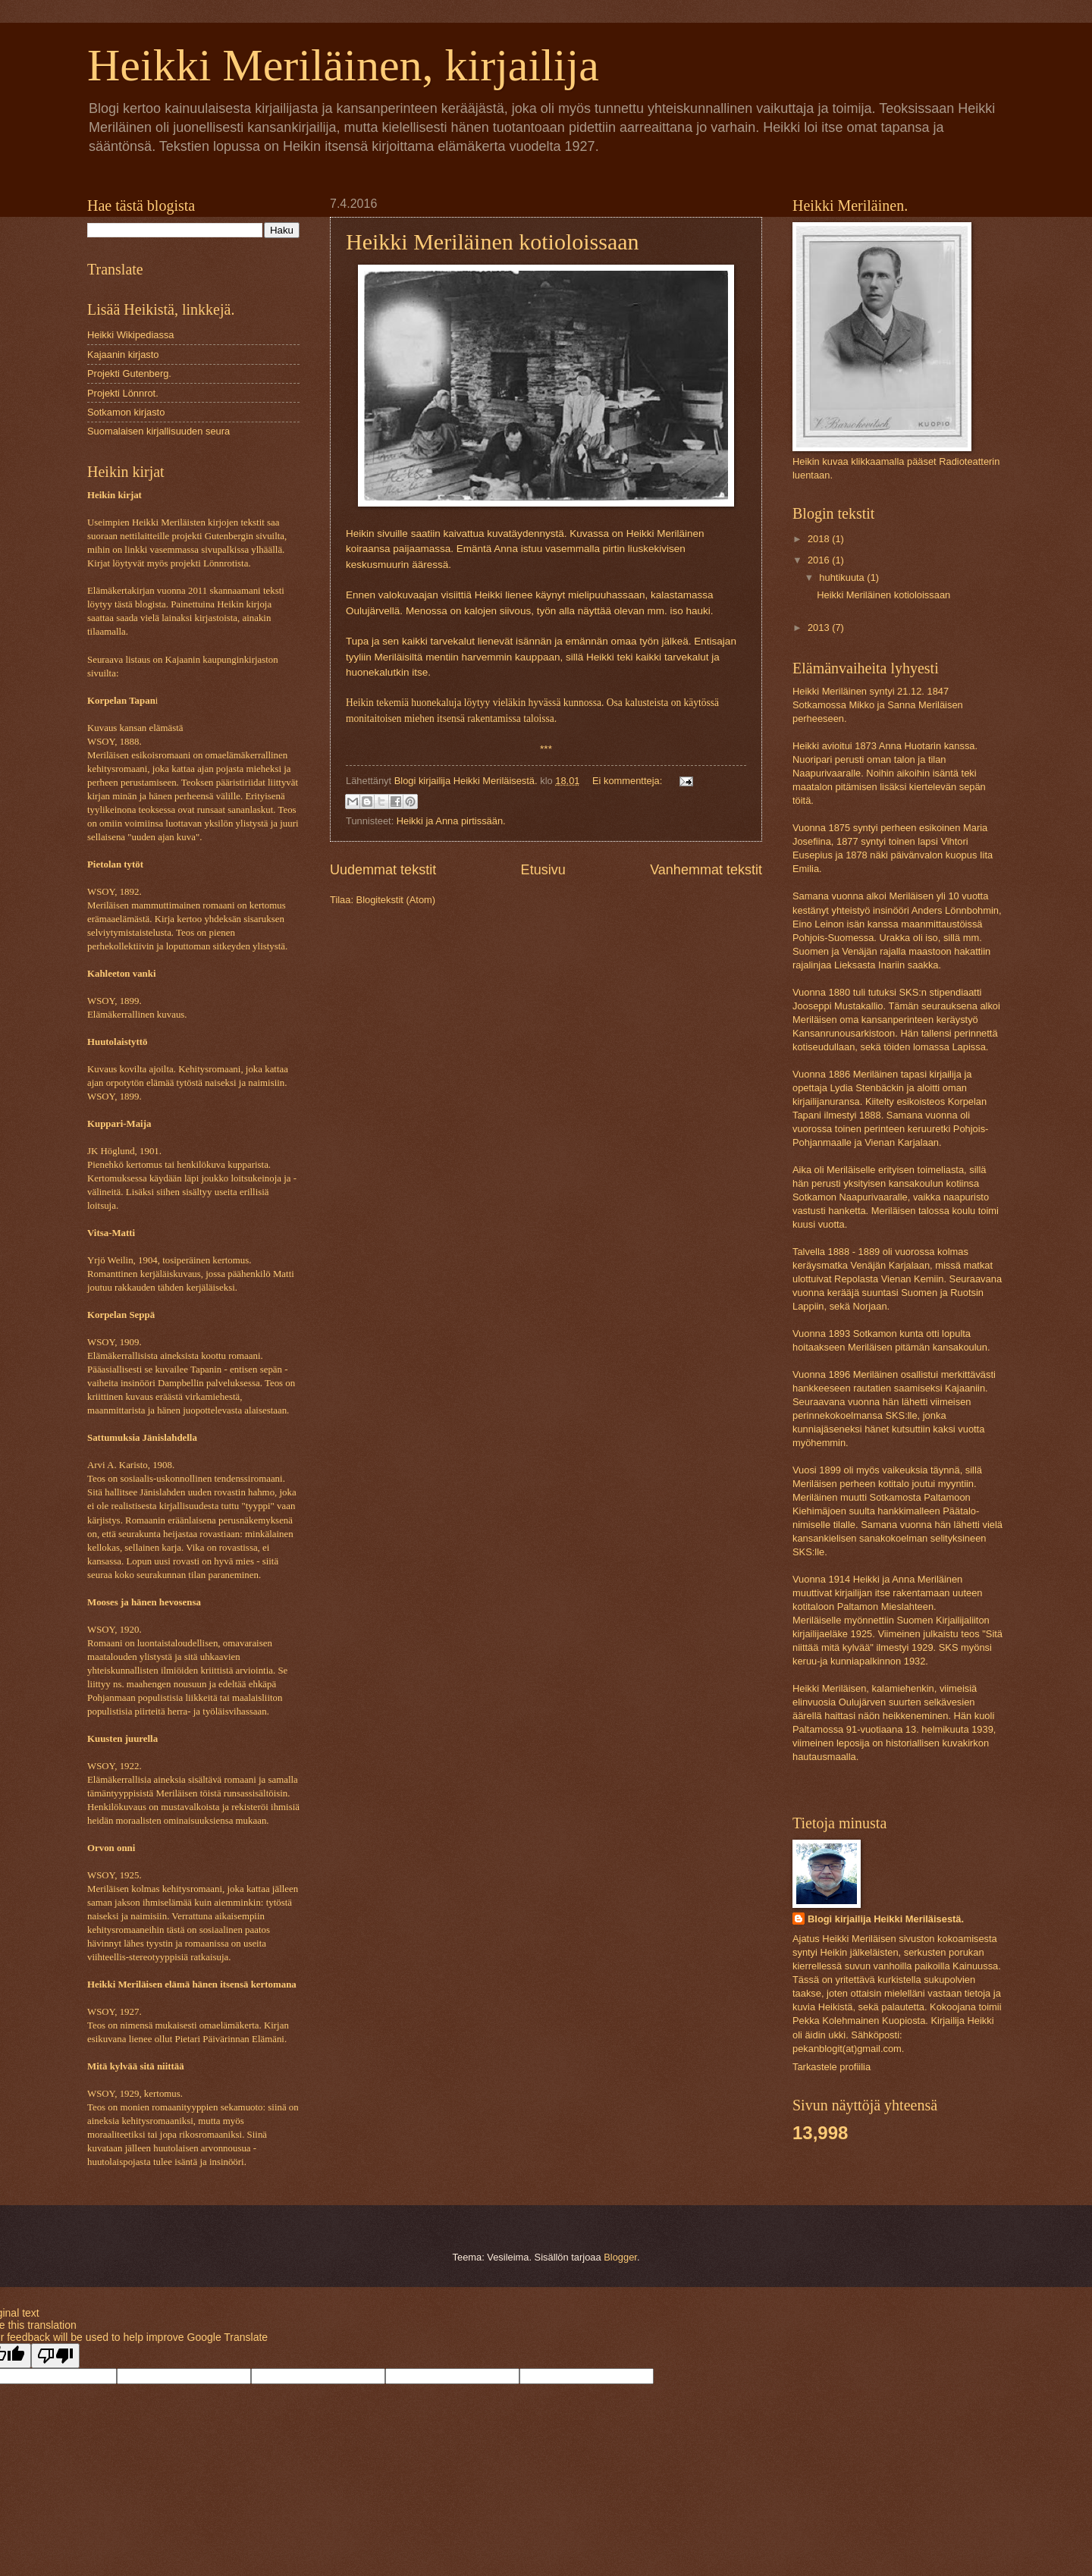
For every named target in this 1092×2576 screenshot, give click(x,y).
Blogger (620, 2257)
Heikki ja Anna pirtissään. (451, 821)
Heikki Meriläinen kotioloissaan (492, 241)
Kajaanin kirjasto (122, 354)
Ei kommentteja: (628, 780)
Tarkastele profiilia (831, 2066)
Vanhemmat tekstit (706, 869)
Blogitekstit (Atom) (395, 899)
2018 (820, 538)
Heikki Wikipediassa (130, 334)
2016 (820, 560)
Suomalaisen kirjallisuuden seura (158, 431)
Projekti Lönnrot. (122, 393)
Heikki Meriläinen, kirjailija (343, 65)
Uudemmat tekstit (383, 869)
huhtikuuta (843, 577)
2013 (820, 627)
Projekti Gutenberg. (129, 373)
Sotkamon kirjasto (126, 412)
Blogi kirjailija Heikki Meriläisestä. (886, 1919)
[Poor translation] (55, 2355)
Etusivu (543, 869)
